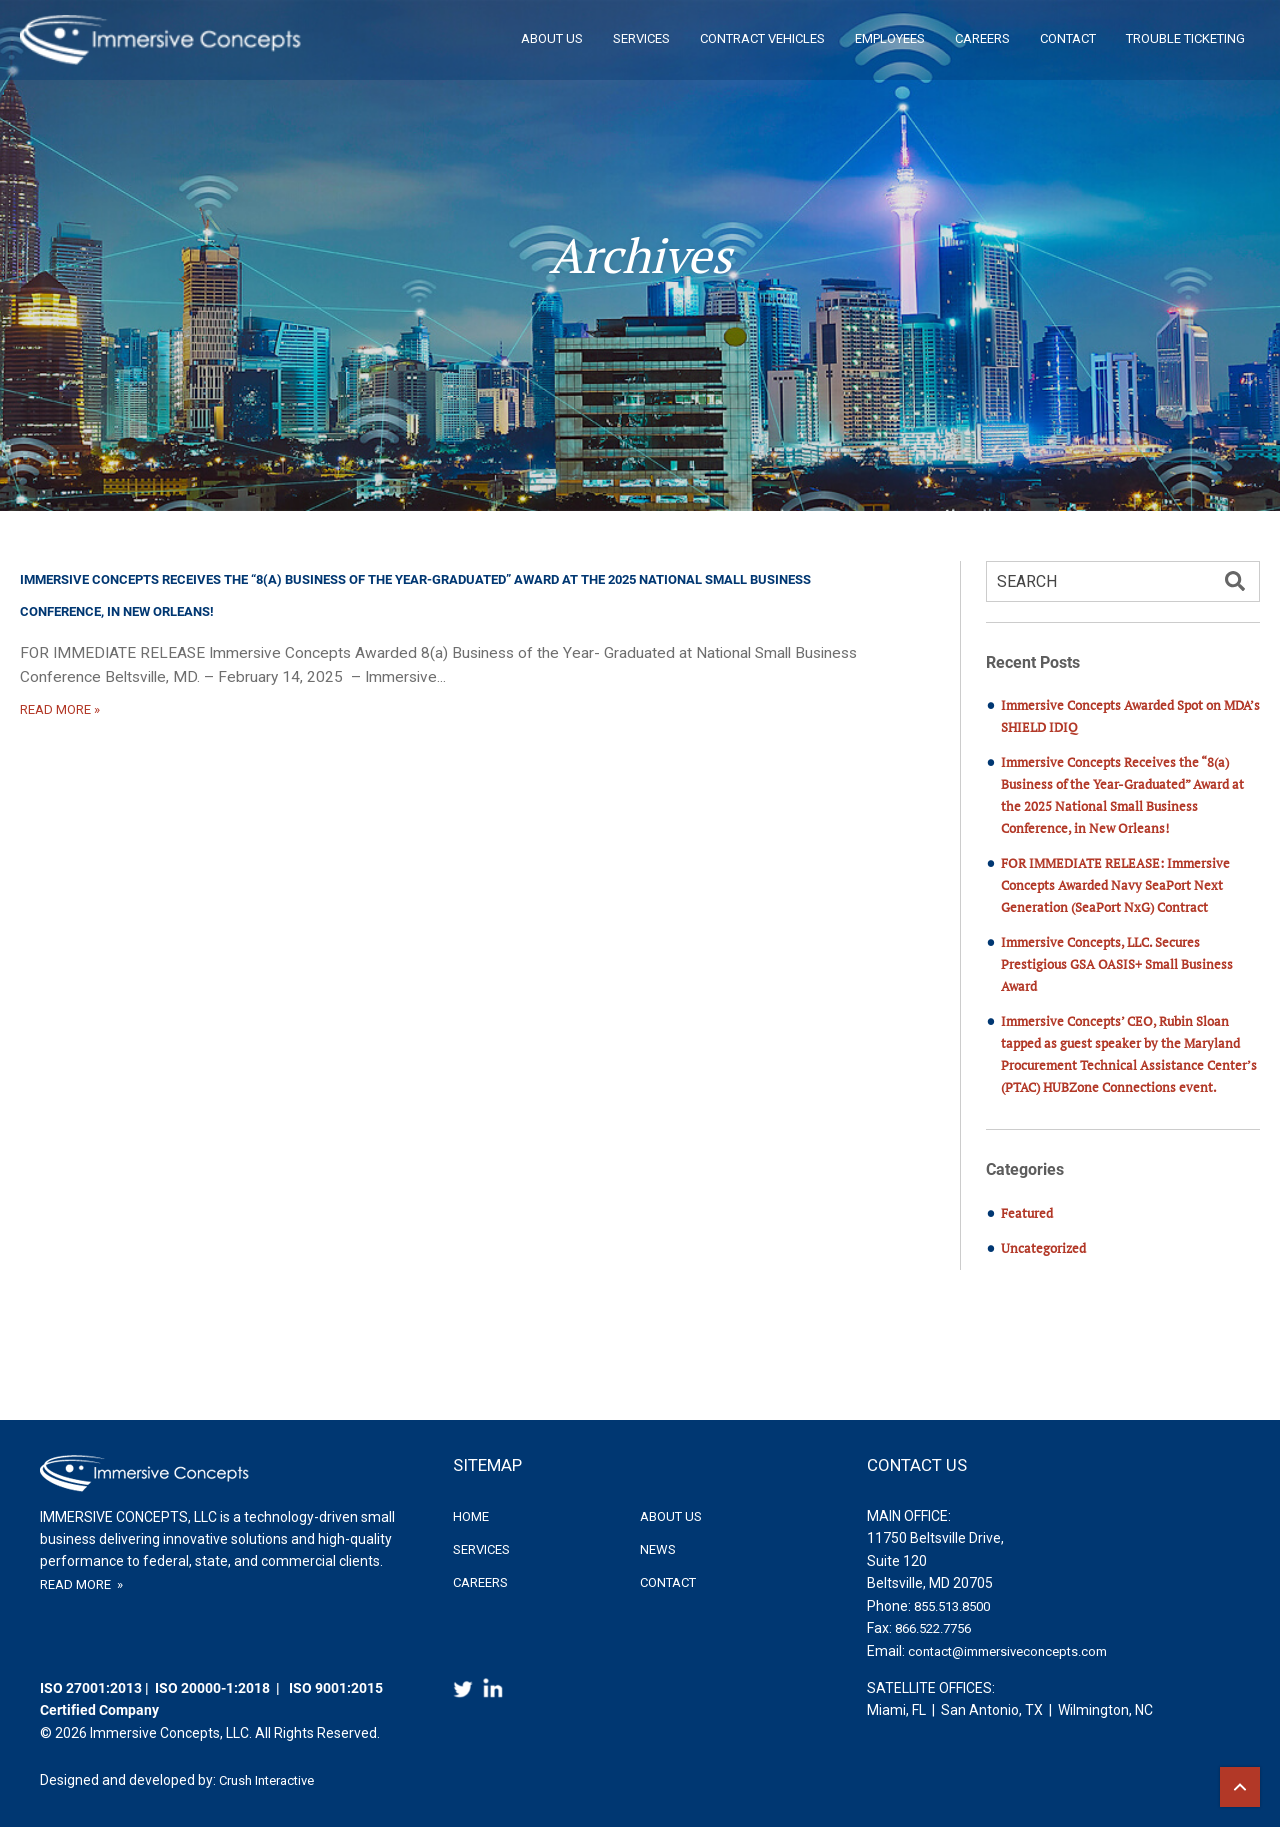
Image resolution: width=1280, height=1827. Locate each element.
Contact (1068, 38)
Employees (890, 38)
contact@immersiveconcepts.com (1007, 1651)
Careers (982, 38)
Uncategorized (1043, 1248)
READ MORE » (60, 709)
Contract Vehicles (762, 38)
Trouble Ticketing (1185, 38)
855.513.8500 (952, 1606)
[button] (1235, 583)
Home (471, 1516)
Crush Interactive (266, 1780)
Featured (1027, 1213)
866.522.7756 (933, 1628)
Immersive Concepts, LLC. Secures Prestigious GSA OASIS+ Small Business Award (1117, 964)
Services (641, 38)
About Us (552, 38)
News (658, 1549)
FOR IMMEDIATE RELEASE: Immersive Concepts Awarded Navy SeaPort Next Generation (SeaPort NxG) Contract (1115, 885)
